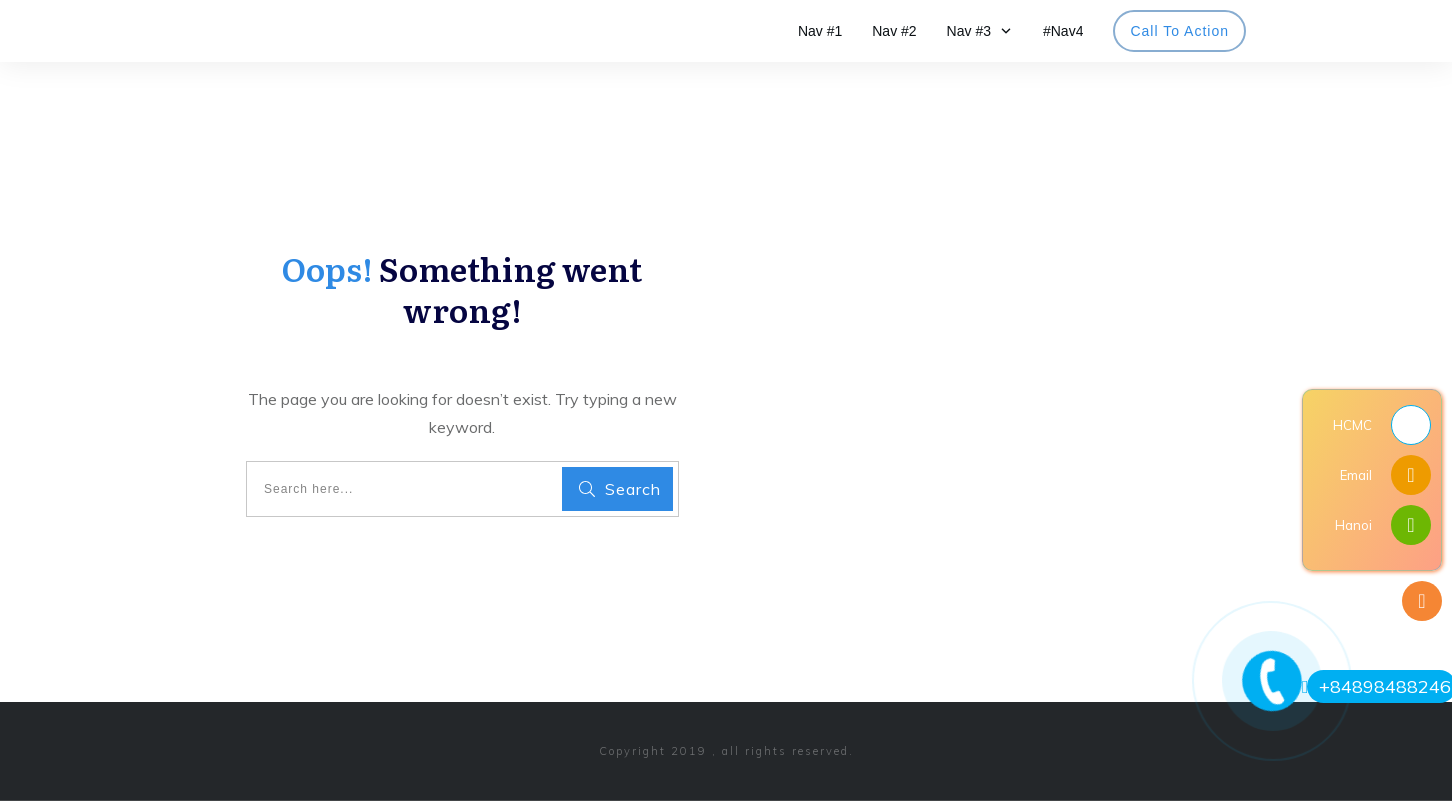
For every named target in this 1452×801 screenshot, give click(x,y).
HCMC (1352, 425)
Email (1356, 475)
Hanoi (1353, 525)
